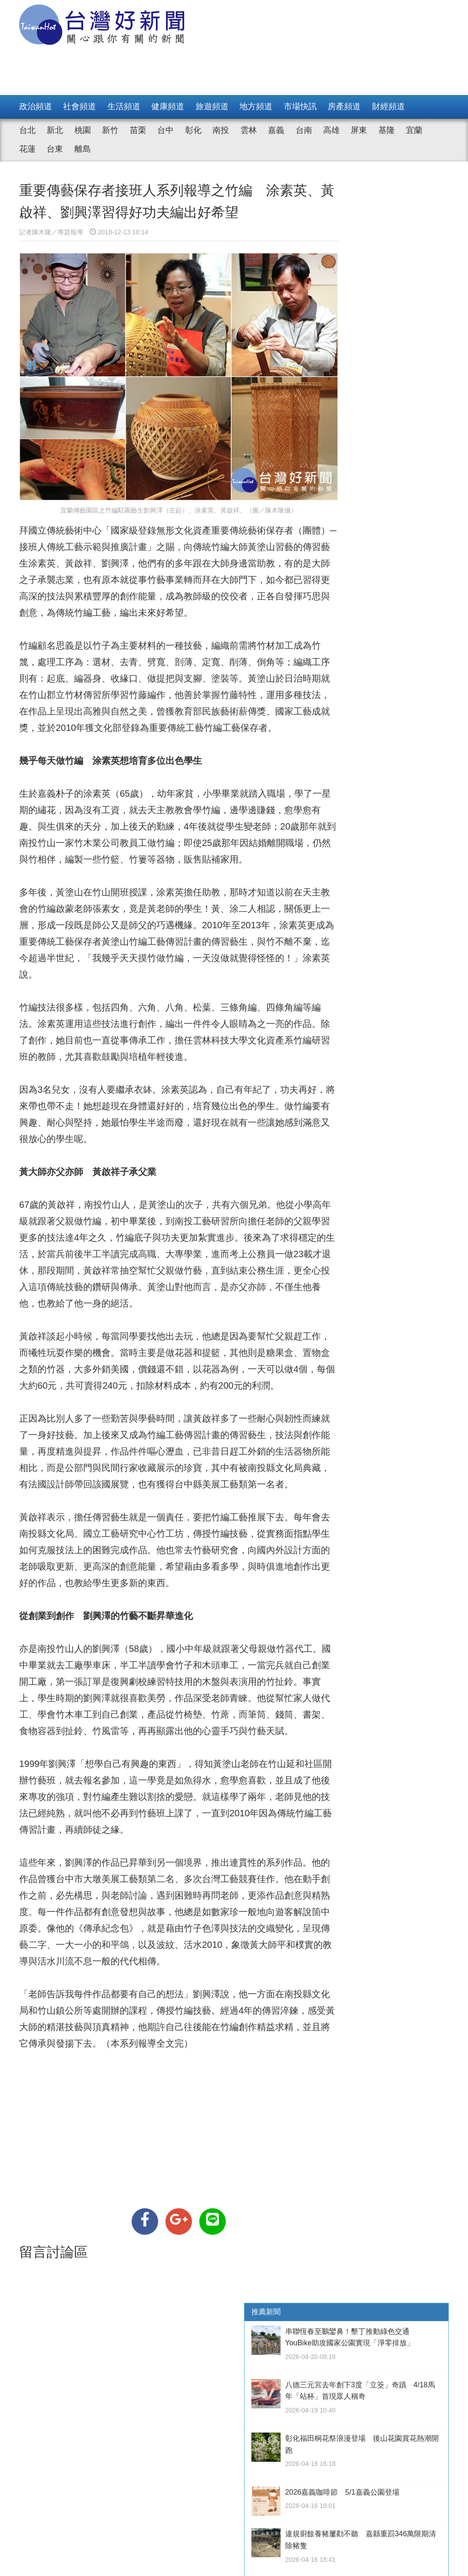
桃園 (82, 130)
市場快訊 (300, 106)
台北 (27, 130)
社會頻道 (79, 106)
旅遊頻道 (212, 106)
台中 (165, 130)
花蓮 (27, 148)
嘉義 (276, 130)
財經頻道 (388, 106)
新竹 (110, 130)
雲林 (248, 130)
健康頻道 (167, 106)
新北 (55, 130)
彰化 (193, 130)
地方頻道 (255, 106)
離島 (82, 148)
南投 (221, 130)
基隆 (386, 130)
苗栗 (138, 130)
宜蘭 (414, 130)
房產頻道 (344, 106)
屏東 (359, 130)
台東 (55, 148)
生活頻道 (123, 106)
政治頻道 (35, 106)
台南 (304, 130)
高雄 (331, 130)
